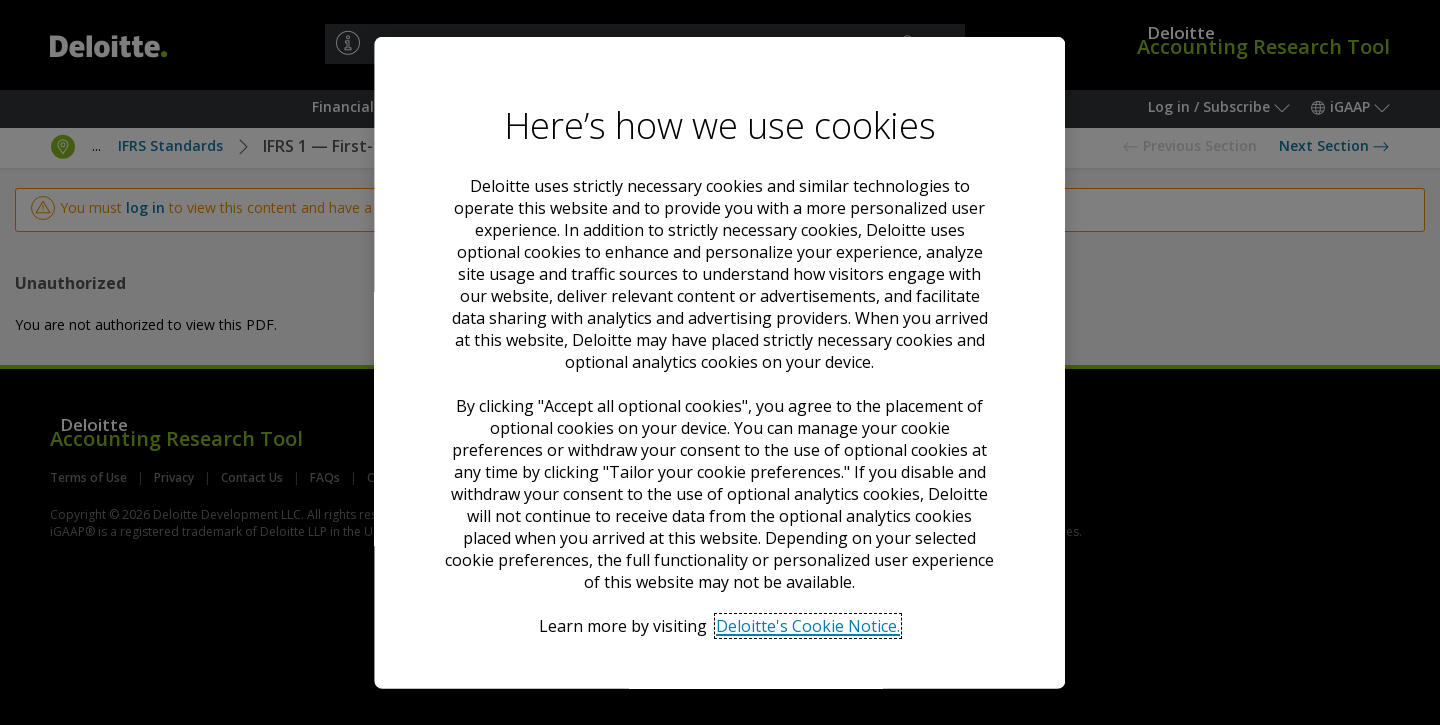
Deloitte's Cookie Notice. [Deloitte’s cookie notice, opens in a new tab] (809, 625)
